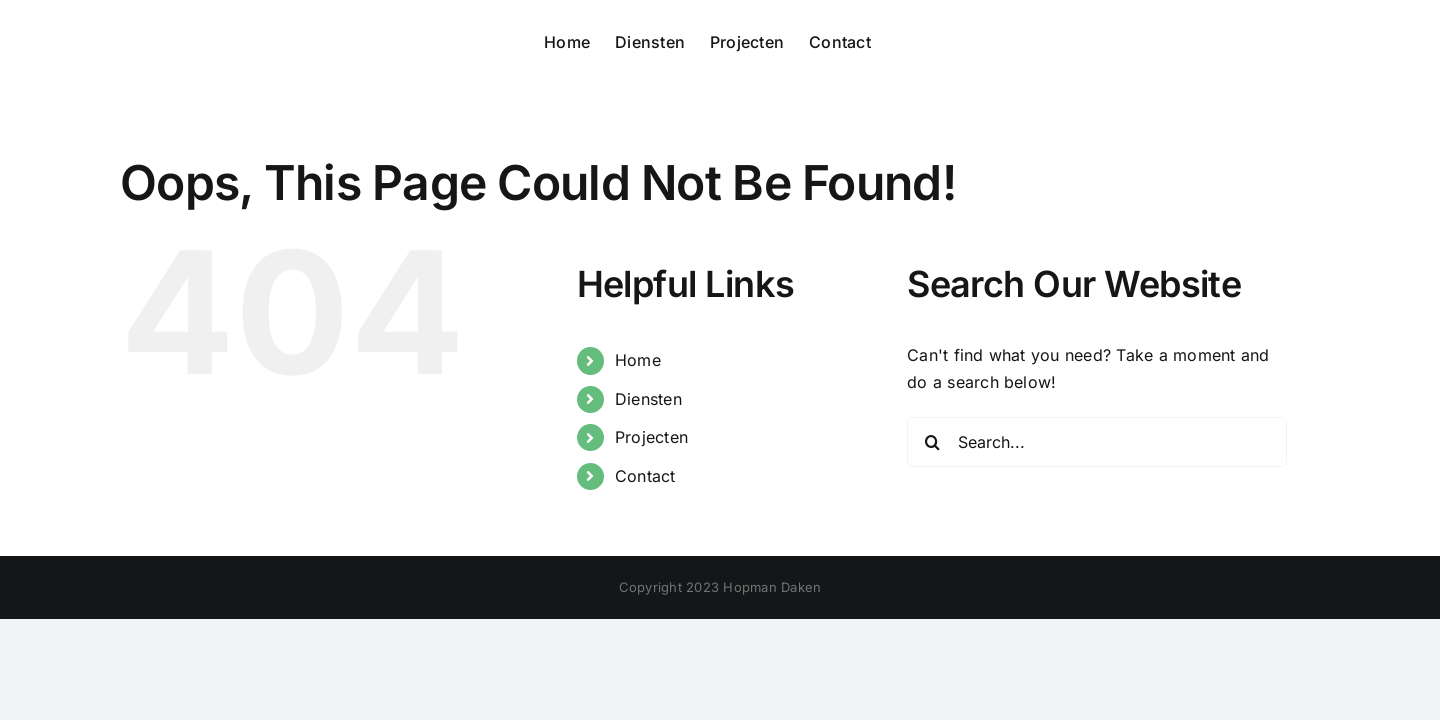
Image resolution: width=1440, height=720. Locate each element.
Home (638, 360)
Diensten (648, 399)
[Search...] (1097, 442)
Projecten (651, 437)
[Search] (932, 442)
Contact (645, 476)
